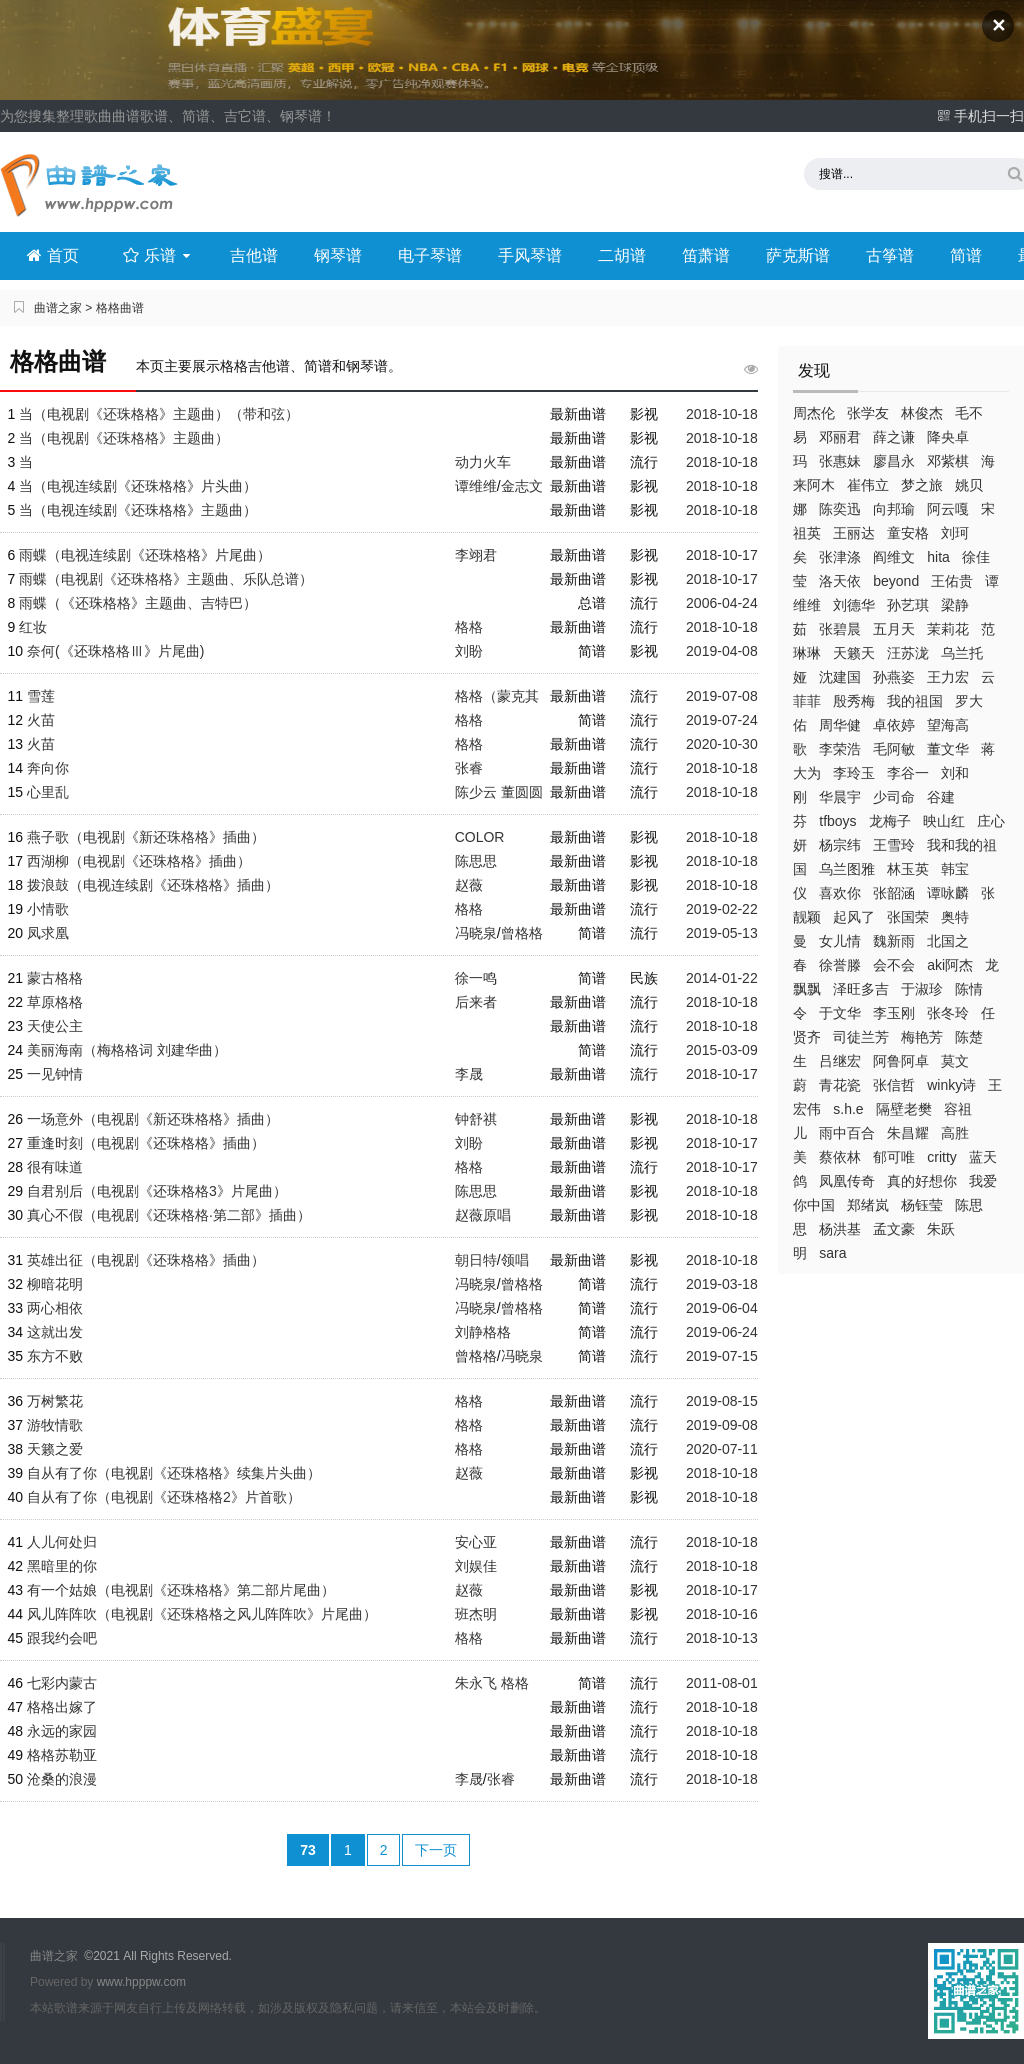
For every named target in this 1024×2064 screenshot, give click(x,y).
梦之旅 (922, 485)
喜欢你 (840, 893)
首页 (52, 255)
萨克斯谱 (798, 255)
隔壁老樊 (904, 1109)
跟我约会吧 (62, 1638)
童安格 (908, 533)
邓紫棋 (948, 461)
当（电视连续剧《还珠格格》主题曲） (138, 510)
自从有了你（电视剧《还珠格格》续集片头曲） (174, 1473)
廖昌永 (894, 461)
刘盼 (469, 651)
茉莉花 (948, 629)
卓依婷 (894, 725)
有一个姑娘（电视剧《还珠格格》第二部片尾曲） (181, 1590)
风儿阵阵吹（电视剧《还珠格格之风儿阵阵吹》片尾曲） (202, 1614)
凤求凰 (48, 933)
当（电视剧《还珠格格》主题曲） (124, 438)
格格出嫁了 (62, 1707)
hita (938, 557)
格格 (469, 627)
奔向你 (48, 768)
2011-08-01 (722, 1683)
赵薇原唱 (483, 1215)
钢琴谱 (338, 255)
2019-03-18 (722, 1284)
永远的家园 (62, 1731)
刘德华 (854, 605)
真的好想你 (922, 1181)
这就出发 (55, 1332)
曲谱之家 (58, 308)
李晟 (469, 1074)
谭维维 (476, 486)
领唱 (515, 1260)
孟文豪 (894, 1229)
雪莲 (41, 696)
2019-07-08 (722, 696)
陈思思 (476, 861)
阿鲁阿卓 (901, 1061)
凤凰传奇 (847, 1181)
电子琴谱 (430, 255)
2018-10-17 (722, 555)
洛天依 (840, 581)
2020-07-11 (722, 1449)
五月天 (894, 629)
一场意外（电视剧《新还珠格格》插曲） (153, 1119)
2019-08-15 (722, 1401)
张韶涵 (894, 893)
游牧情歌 (55, 1425)
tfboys (837, 821)
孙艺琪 (908, 605)
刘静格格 (483, 1332)
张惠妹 (840, 461)
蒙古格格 (55, 978)
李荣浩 (840, 749)
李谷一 (908, 773)
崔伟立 (868, 485)
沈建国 (840, 677)
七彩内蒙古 (62, 1683)
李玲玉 (854, 773)
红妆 (33, 627)
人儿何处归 (62, 1542)
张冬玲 (948, 1013)
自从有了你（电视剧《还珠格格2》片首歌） (164, 1497)
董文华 (948, 749)
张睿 (469, 768)
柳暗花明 (55, 1284)
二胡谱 (622, 255)
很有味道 (55, 1167)
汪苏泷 (908, 653)
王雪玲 (894, 845)
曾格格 (522, 933)
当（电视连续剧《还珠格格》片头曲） (138, 486)
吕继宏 (840, 1061)
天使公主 (55, 1026)
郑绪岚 (868, 1205)
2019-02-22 (722, 909)
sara (832, 1253)
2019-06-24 (722, 1332)
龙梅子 (890, 821)
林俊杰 (922, 413)
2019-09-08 (722, 1425)
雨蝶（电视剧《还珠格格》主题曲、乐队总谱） (166, 579)
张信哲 (894, 1085)
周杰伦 (814, 413)
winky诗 (951, 1085)
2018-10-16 (722, 1614)
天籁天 (854, 653)
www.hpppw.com (141, 1982)
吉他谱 (254, 255)
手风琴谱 (530, 255)
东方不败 (55, 1356)
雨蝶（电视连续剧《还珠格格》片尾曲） (145, 555)
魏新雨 (894, 941)
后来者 (476, 1002)
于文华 (840, 1013)
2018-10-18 (722, 414)
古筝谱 (890, 255)
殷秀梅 (854, 701)
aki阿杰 (950, 965)
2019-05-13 (722, 933)
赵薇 (469, 885)
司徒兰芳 (861, 1037)
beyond (896, 581)
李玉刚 (894, 1013)
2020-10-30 (722, 744)
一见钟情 (55, 1074)
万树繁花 (55, 1401)
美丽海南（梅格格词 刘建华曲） (127, 1050)
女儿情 (840, 941)
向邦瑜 (894, 509)
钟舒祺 (476, 1119)
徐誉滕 (840, 965)
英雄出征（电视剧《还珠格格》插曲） (146, 1260)
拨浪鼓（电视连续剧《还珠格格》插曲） (153, 885)
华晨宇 (840, 797)
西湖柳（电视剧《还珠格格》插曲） (139, 861)
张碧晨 (840, 629)
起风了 (854, 917)
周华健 (840, 725)
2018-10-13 (722, 1638)
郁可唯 (894, 1157)
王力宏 (948, 677)
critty (942, 1157)
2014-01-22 (722, 978)
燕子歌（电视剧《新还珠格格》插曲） (146, 837)
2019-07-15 (722, 1356)
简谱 (966, 255)
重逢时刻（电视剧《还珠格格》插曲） (146, 1143)
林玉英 (908, 869)
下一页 (436, 1850)
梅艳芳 (922, 1037)
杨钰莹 (922, 1205)
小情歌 (48, 909)
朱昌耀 (908, 1133)
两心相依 (55, 1308)
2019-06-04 (722, 1308)
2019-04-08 (722, 651)
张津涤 (840, 557)
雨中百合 (847, 1133)
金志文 (522, 486)
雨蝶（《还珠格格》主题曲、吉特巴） (138, 603)
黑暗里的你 (62, 1566)
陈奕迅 (840, 509)
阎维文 (894, 557)
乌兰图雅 (847, 869)
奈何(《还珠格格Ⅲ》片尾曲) (115, 651)
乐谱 (158, 255)
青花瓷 (840, 1085)
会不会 (894, 965)
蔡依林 (840, 1157)
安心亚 (476, 1542)
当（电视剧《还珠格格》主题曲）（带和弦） (159, 414)
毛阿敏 (894, 749)
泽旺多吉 (861, 989)
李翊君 (476, 555)
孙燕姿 (894, 677)
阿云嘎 (948, 509)
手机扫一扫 (980, 116)
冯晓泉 (476, 933)
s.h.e (848, 1109)
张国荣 (908, 917)
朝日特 (476, 1260)
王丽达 (854, 533)
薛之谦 (894, 437)
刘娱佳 (476, 1566)
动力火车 (483, 462)
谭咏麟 (948, 893)
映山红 (944, 821)
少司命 (894, 797)
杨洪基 (840, 1229)
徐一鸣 (476, 978)
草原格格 (55, 1002)
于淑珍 (922, 989)
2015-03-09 (722, 1050)
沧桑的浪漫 (62, 1779)
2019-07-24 (722, 720)
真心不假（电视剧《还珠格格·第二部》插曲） (169, 1215)
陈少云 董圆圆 (499, 792)
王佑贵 (952, 581)
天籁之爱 (55, 1449)
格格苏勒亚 (62, 1755)
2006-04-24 (722, 603)
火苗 (41, 720)
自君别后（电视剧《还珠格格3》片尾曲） (157, 1191)
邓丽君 (840, 437)
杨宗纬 (840, 845)
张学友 (868, 413)
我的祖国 (915, 701)
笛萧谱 (706, 255)
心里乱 (48, 792)
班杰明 (476, 1614)
